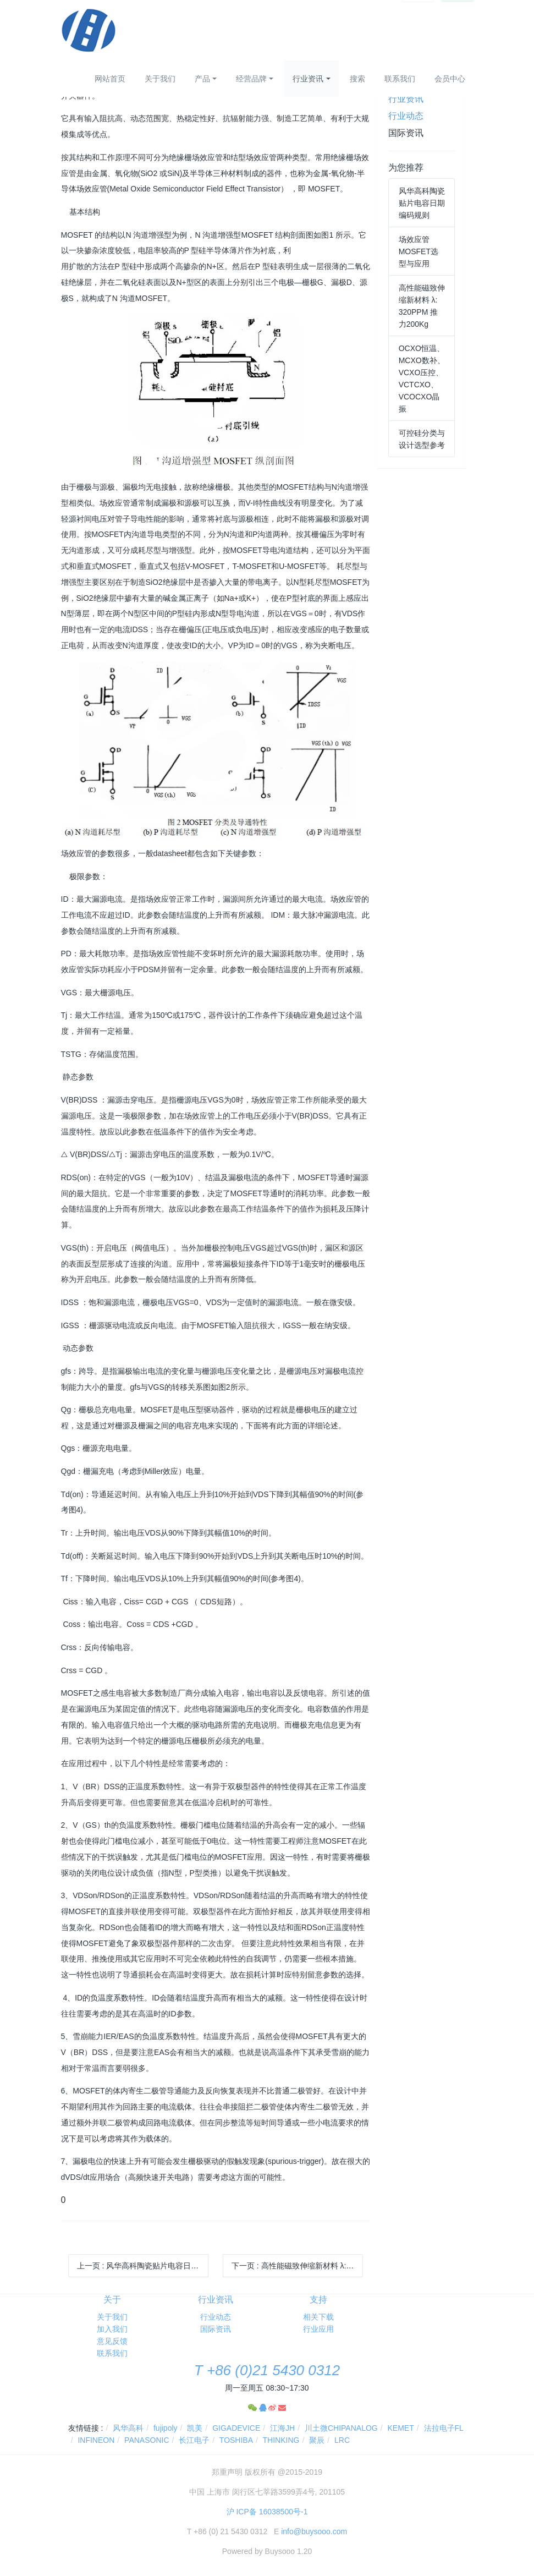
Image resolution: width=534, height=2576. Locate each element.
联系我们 (399, 78)
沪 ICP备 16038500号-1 (267, 2511)
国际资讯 (405, 133)
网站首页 (110, 78)
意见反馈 (112, 2341)
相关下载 (318, 2316)
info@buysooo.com (314, 2531)
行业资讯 (308, 78)
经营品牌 (251, 78)
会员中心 (449, 78)
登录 (418, 10)
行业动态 (405, 115)
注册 (457, 10)
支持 (318, 2299)
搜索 (357, 78)
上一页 (142, 2265)
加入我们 (112, 2329)
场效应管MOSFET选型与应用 (418, 251)
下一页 (297, 2265)
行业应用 (318, 2329)
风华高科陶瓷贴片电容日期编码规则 (422, 203)
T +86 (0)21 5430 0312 (267, 2370)
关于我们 (160, 78)
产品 (202, 78)
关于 (112, 2299)
